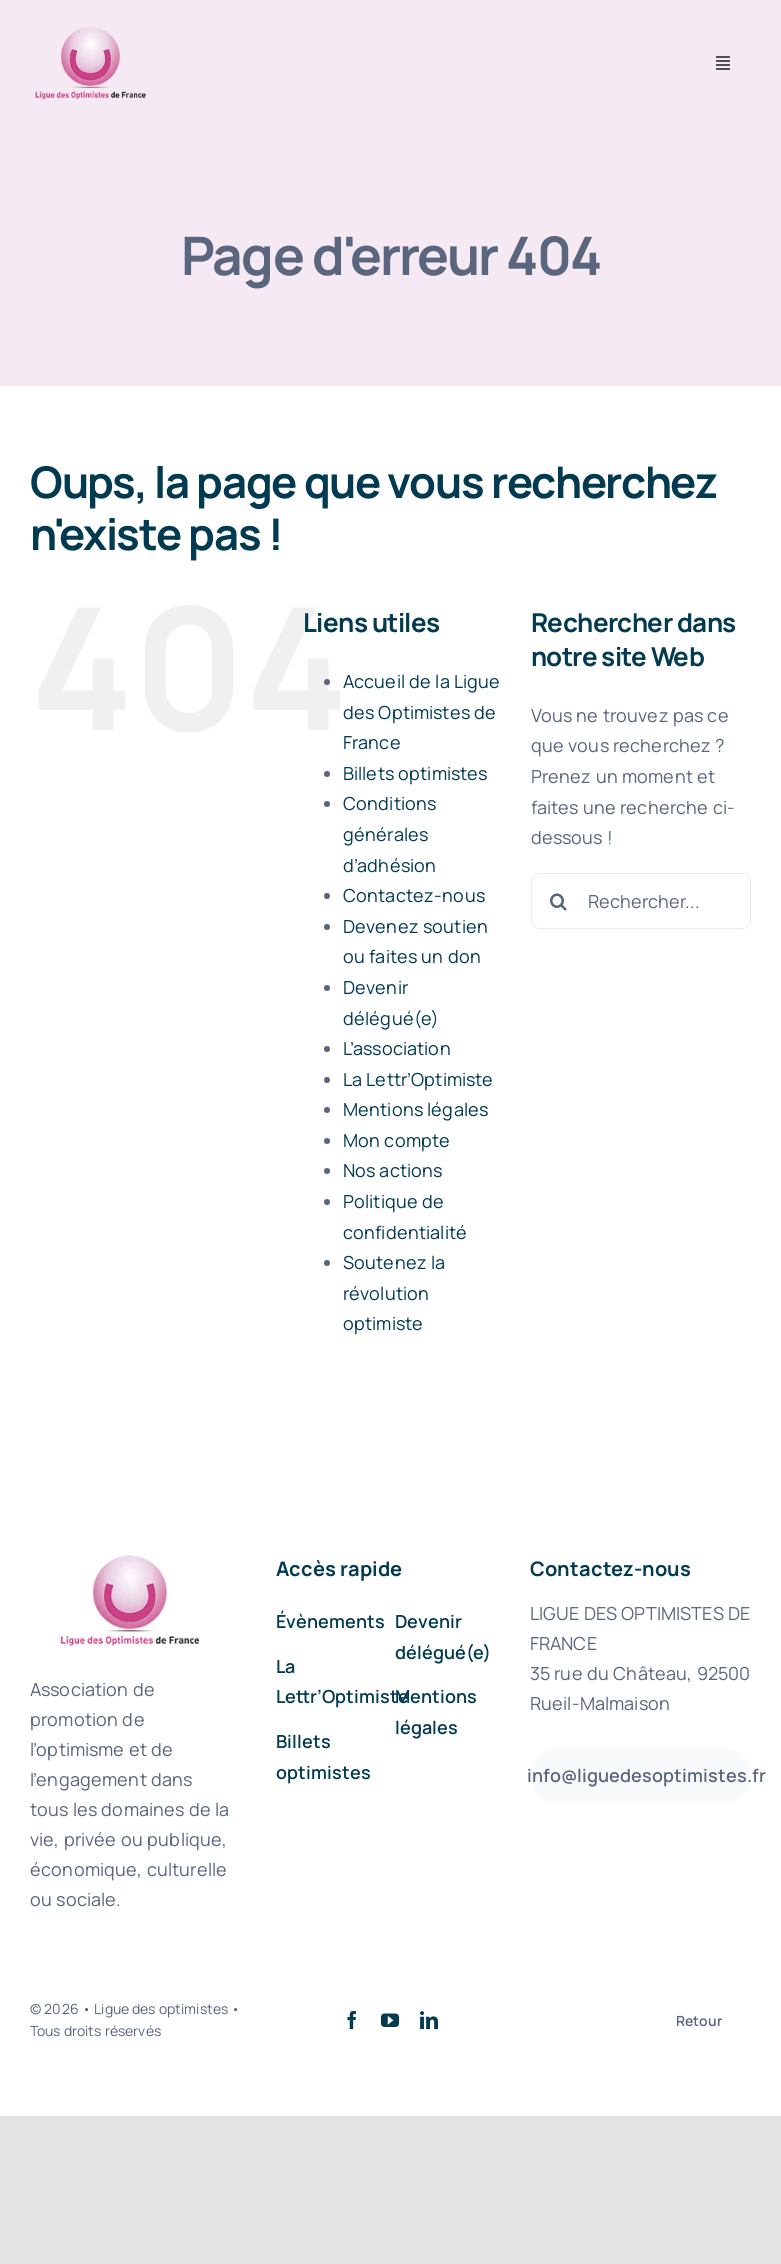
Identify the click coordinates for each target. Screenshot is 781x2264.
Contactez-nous (414, 895)
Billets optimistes (415, 773)
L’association (397, 1048)
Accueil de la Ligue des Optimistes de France (422, 711)
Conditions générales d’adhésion (389, 833)
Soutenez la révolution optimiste (394, 1292)
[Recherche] (559, 901)
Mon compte (396, 1140)
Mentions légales (415, 1109)
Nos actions (393, 1170)
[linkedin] (429, 2020)
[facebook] (352, 2020)
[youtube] (390, 2020)
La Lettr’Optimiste (418, 1079)
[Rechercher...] (641, 901)
